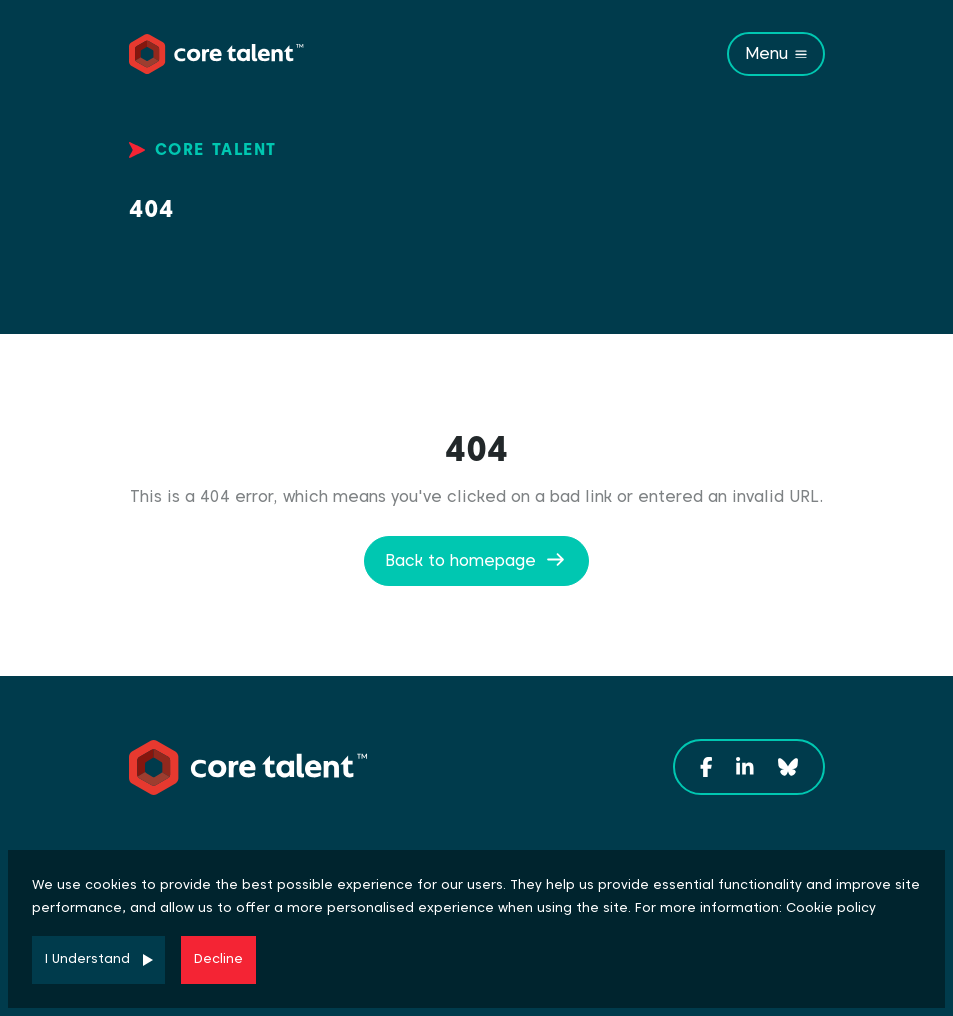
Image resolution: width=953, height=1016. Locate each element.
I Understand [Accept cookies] (87, 958)
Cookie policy (831, 907)
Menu (766, 53)
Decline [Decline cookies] (218, 958)
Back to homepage (460, 560)
